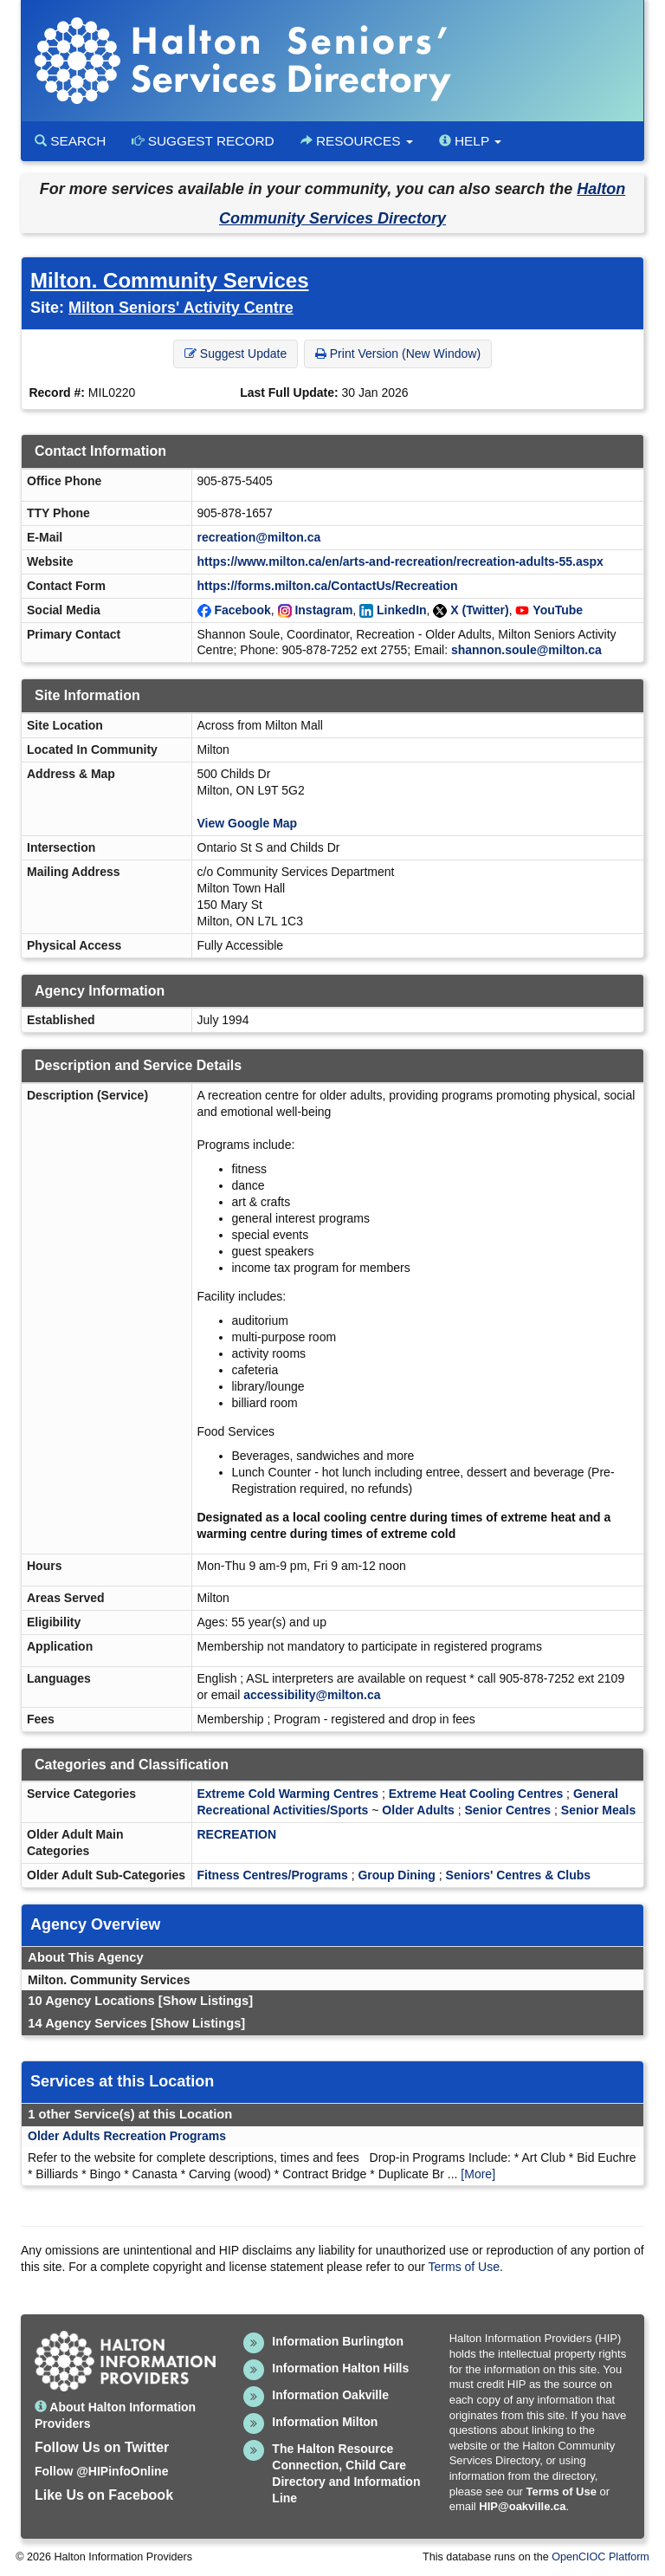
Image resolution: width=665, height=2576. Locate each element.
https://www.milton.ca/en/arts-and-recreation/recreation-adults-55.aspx (400, 561)
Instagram (323, 610)
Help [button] (470, 140)
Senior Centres (508, 1810)
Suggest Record (203, 140)
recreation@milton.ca (259, 537)
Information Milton (325, 2422)
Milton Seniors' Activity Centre (181, 307)
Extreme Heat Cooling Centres (476, 1794)
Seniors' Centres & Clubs (518, 1875)
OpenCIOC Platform (600, 2557)
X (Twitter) (479, 610)
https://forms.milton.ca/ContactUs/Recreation (327, 586)
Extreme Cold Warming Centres (288, 1794)
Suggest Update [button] (235, 353)
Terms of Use (464, 2267)
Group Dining (396, 1875)
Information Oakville (330, 2395)
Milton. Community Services (169, 280)
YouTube (558, 610)
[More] (478, 2174)
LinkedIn (402, 610)
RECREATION (237, 1834)
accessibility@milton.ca (311, 1695)
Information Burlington (338, 2341)
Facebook (242, 610)
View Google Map (247, 823)
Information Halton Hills (340, 2368)
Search (70, 140)
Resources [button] (356, 140)
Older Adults (418, 1810)
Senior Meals (598, 1810)
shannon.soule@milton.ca (526, 650)
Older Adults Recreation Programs (127, 2136)
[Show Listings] (205, 2001)
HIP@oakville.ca (522, 2506)
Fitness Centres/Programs (272, 1875)
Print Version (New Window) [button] (398, 353)
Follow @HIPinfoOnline (101, 2471)
